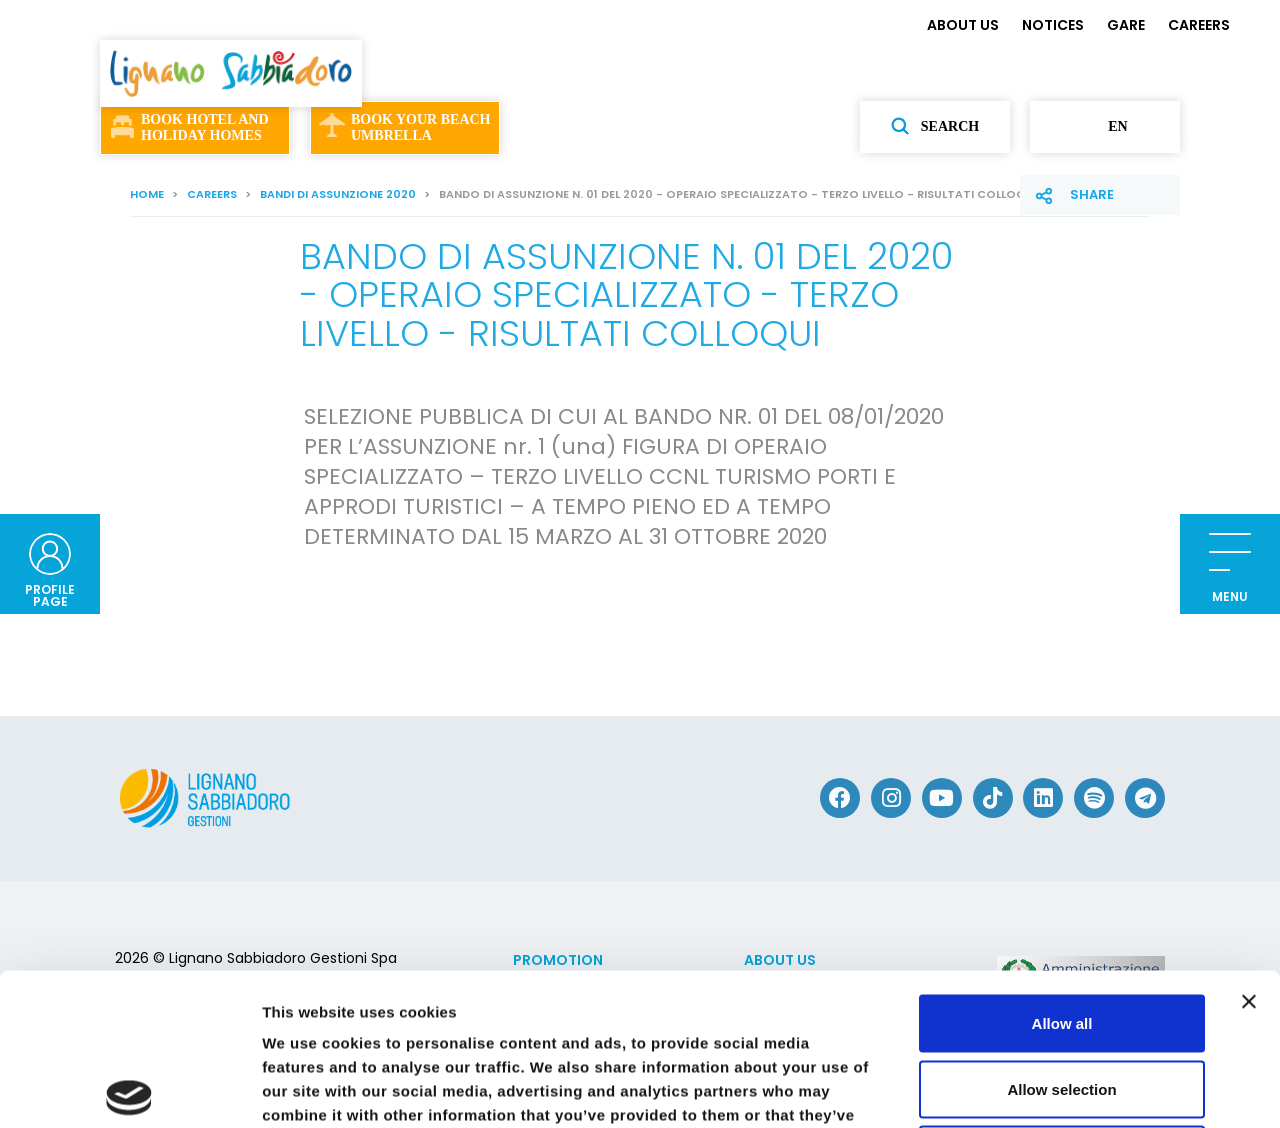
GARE (1126, 25)
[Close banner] (1249, 844)
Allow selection (1061, 931)
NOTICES (1053, 25)
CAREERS (1199, 25)
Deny (1062, 996)
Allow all (1062, 865)
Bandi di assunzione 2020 (338, 194)
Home (147, 194)
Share (1092, 194)
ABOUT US (963, 25)
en (1104, 127)
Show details (1049, 1088)
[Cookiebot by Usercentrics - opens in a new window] (129, 1089)
